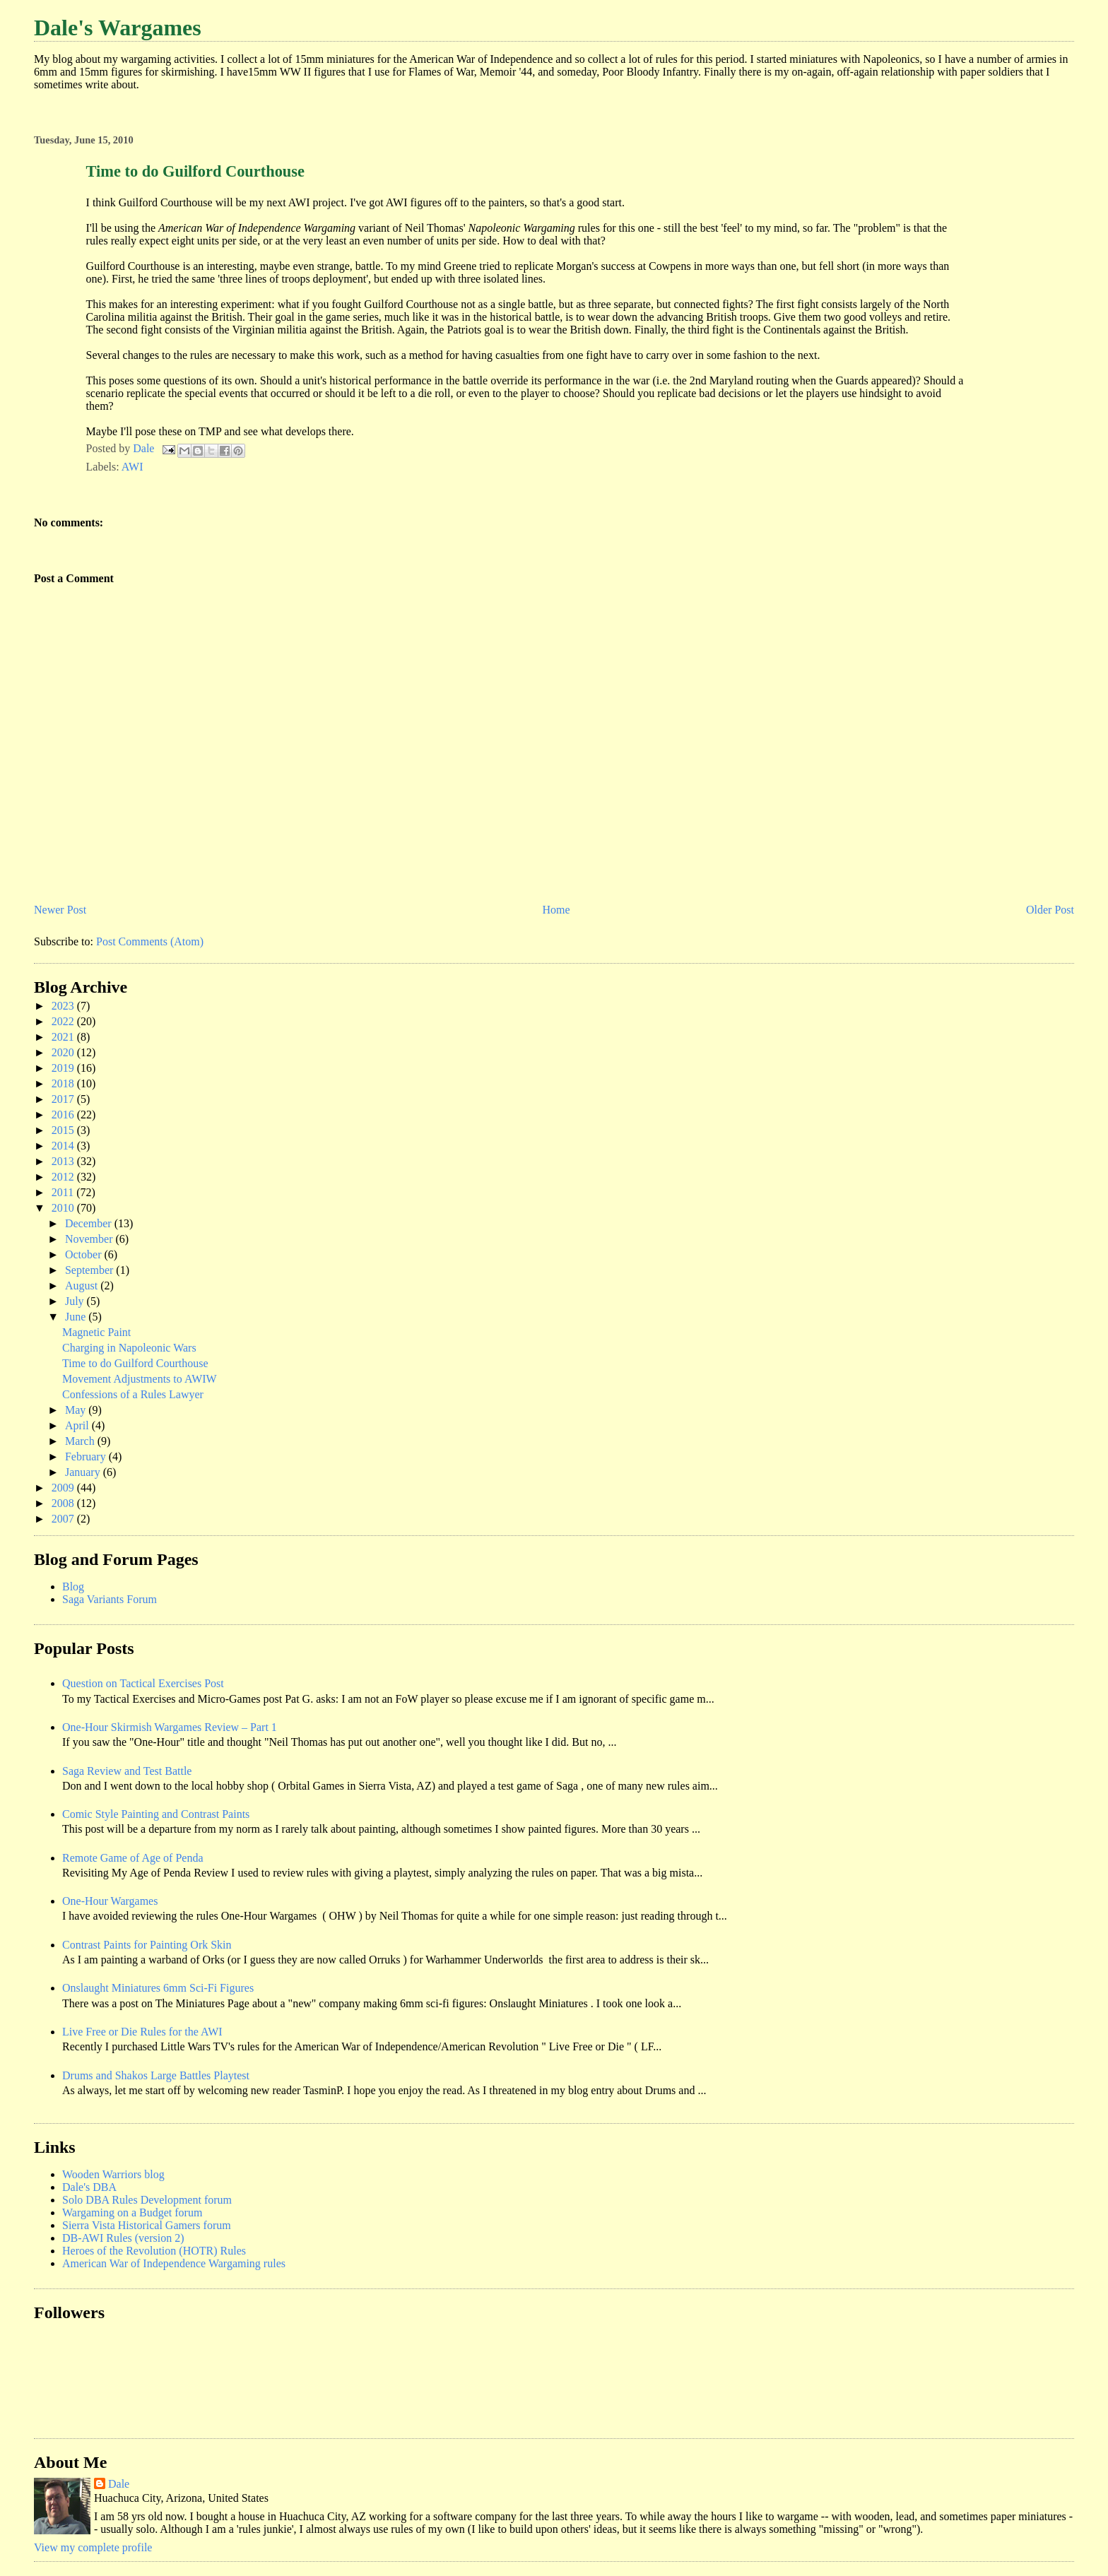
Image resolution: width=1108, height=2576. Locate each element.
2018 (64, 1083)
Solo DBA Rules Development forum (147, 2200)
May (76, 1410)
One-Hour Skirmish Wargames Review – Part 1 (169, 1727)
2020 (64, 1052)
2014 (64, 1146)
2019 (64, 1068)
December (89, 1223)
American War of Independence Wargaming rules (173, 2263)
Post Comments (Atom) (150, 941)
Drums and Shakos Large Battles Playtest (155, 2075)
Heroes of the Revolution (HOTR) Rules (154, 2251)
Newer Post (60, 910)
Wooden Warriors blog (113, 2174)
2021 (64, 1037)
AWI (132, 467)
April (78, 1425)
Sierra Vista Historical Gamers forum (146, 2225)
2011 (64, 1192)
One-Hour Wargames (110, 1901)
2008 (64, 1503)
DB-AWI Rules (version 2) (123, 2238)
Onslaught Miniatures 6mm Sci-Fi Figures (158, 1988)
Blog (73, 1587)
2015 (64, 1130)
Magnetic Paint (96, 1332)
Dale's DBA (89, 2187)
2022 (64, 1021)
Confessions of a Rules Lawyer (133, 1394)
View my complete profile (93, 2547)
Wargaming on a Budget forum (132, 2212)
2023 (64, 1006)
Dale (118, 2484)
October (85, 1254)
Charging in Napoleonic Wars (129, 1348)
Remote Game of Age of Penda (133, 1858)
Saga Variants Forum (109, 1599)
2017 (64, 1099)
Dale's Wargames (117, 27)
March (81, 1441)
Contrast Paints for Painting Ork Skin (147, 1945)
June (76, 1317)
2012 (64, 1177)
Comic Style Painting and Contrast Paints (155, 1814)
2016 (64, 1115)
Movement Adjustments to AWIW (139, 1379)
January (84, 1472)
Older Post (1050, 910)
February (87, 1457)
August (82, 1286)
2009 (64, 1488)
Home (556, 910)
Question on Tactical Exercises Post (143, 1683)
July (76, 1301)
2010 (64, 1208)
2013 (64, 1161)
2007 (64, 1519)
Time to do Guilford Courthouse (135, 1363)
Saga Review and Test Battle (126, 1771)
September (90, 1270)
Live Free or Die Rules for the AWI (142, 2032)
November (90, 1239)
